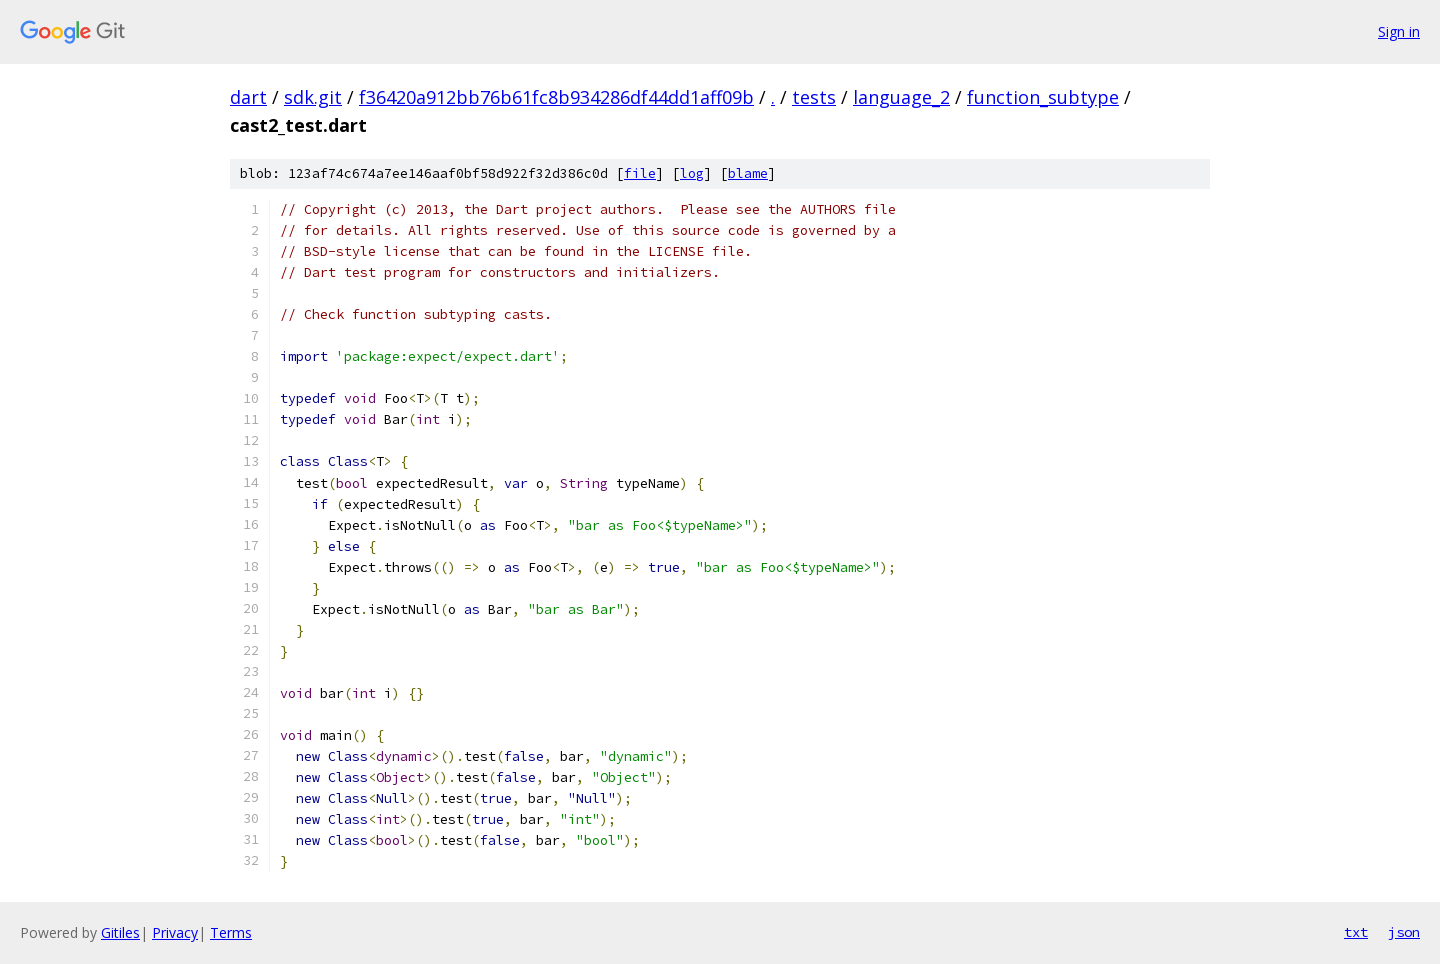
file (640, 173)
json (1404, 932)
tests (814, 97)
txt (1356, 932)
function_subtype (1043, 97)
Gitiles (120, 932)
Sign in (1399, 31)
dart (248, 97)
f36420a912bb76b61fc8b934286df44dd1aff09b (556, 97)
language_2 (901, 97)
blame (748, 173)
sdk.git (313, 97)
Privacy (175, 932)
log (692, 173)
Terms (231, 932)
